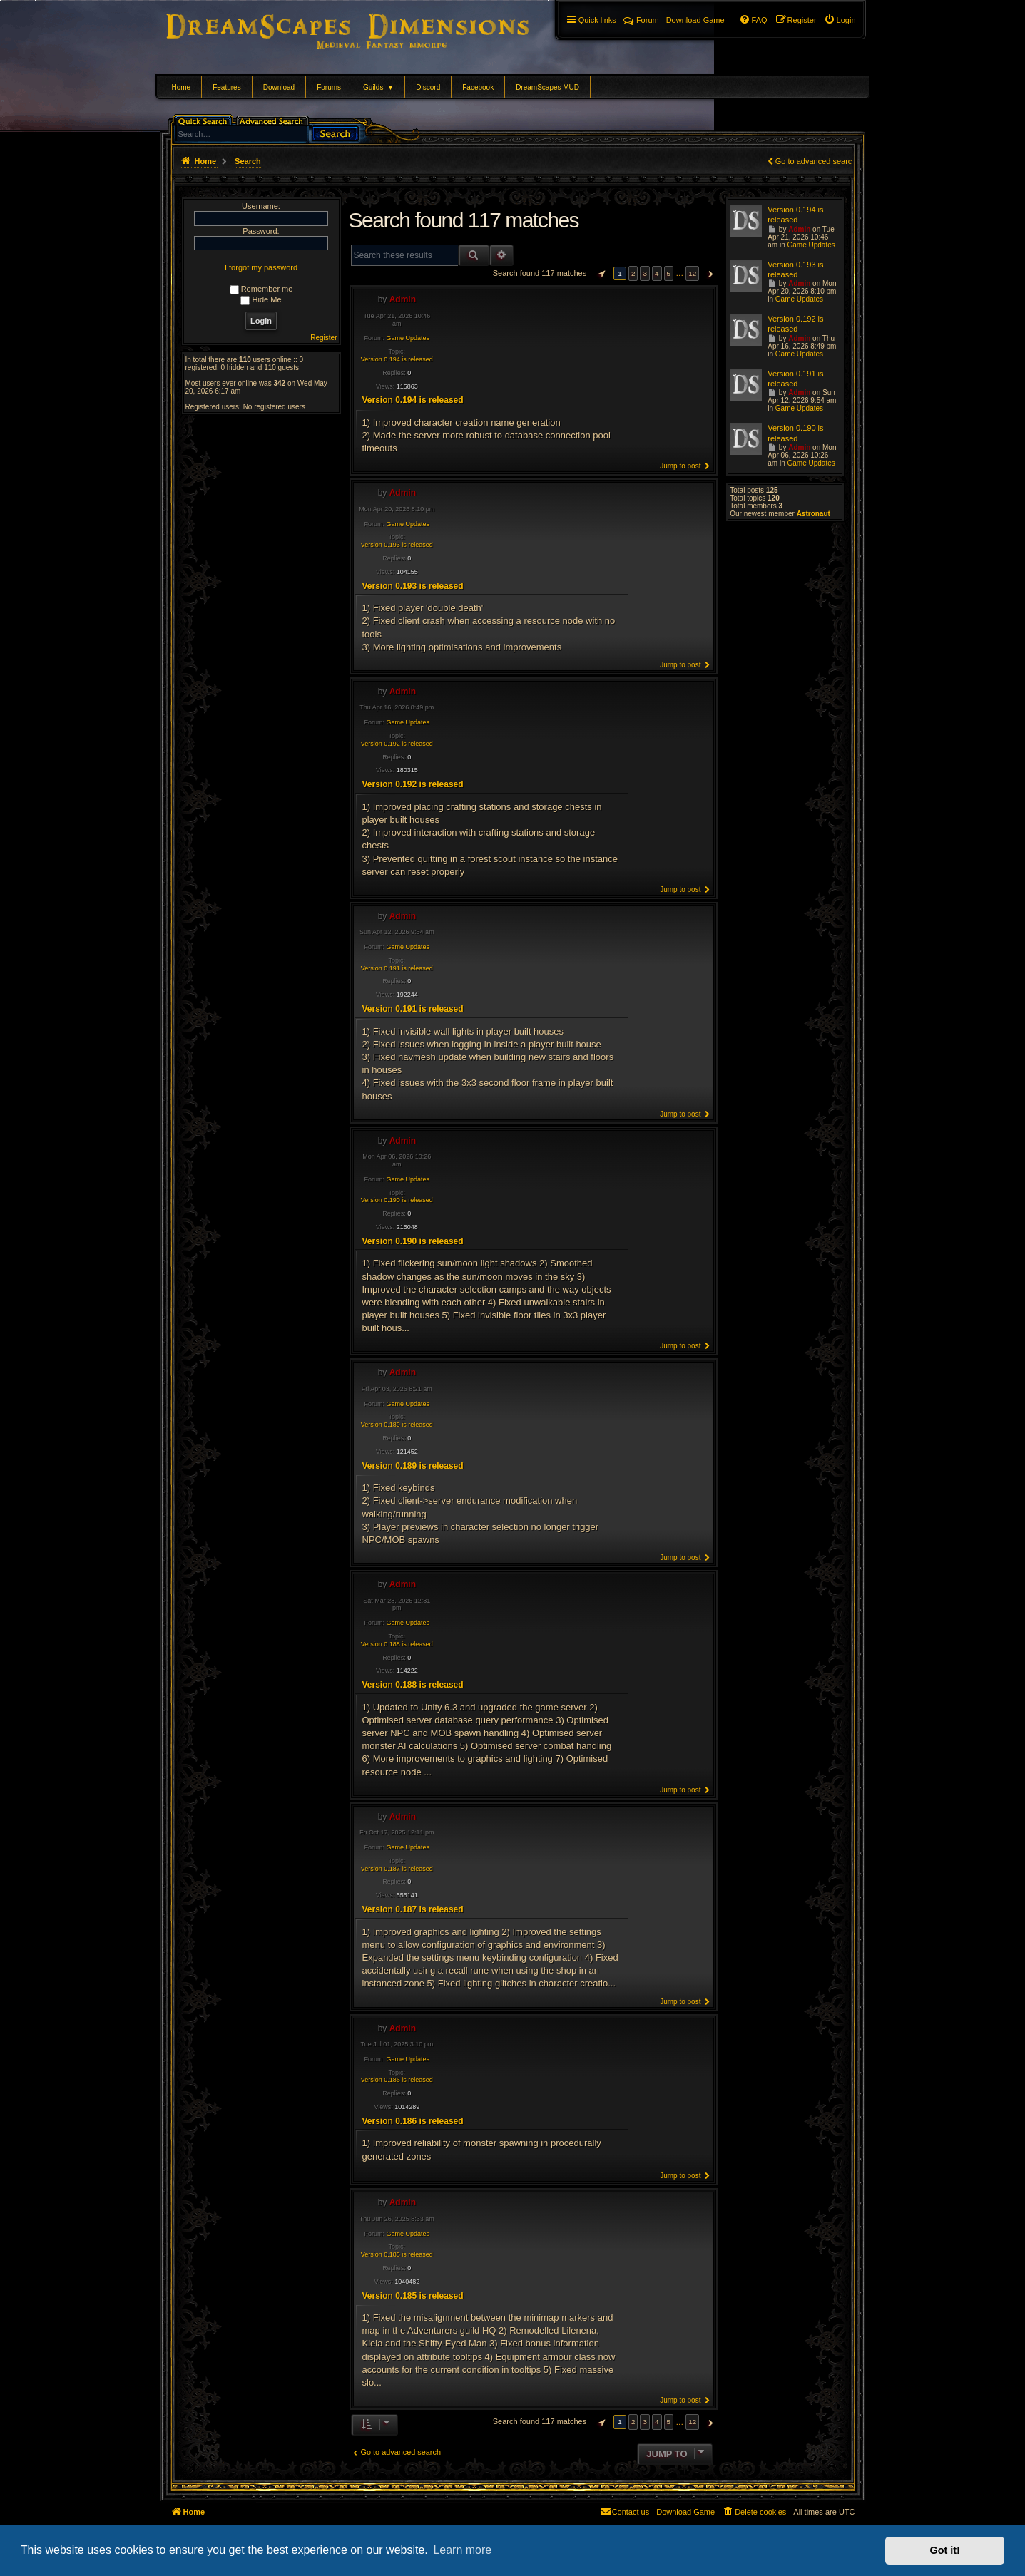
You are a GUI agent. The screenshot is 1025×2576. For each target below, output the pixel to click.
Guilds (378, 87)
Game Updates (408, 338)
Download (279, 87)
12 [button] (692, 273)
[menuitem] (840, 20)
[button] (600, 274)
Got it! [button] (945, 2550)
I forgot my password (261, 267)
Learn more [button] (462, 2550)
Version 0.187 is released (397, 1868)
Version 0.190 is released (397, 1200)
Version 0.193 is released (397, 544)
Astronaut (813, 514)
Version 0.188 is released (397, 1644)
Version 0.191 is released (397, 968)
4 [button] (657, 273)
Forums (329, 87)
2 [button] (633, 273)
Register (323, 338)
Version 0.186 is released (397, 2079)
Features (226, 87)
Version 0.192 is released (397, 743)
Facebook (478, 87)
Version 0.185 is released (397, 2254)
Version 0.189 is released (397, 1424)
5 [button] (669, 273)
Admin (402, 299)
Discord (428, 87)
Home (181, 87)
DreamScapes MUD (547, 87)
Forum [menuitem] (641, 20)
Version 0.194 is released (397, 359)
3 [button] (645, 273)
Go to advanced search (816, 161)
